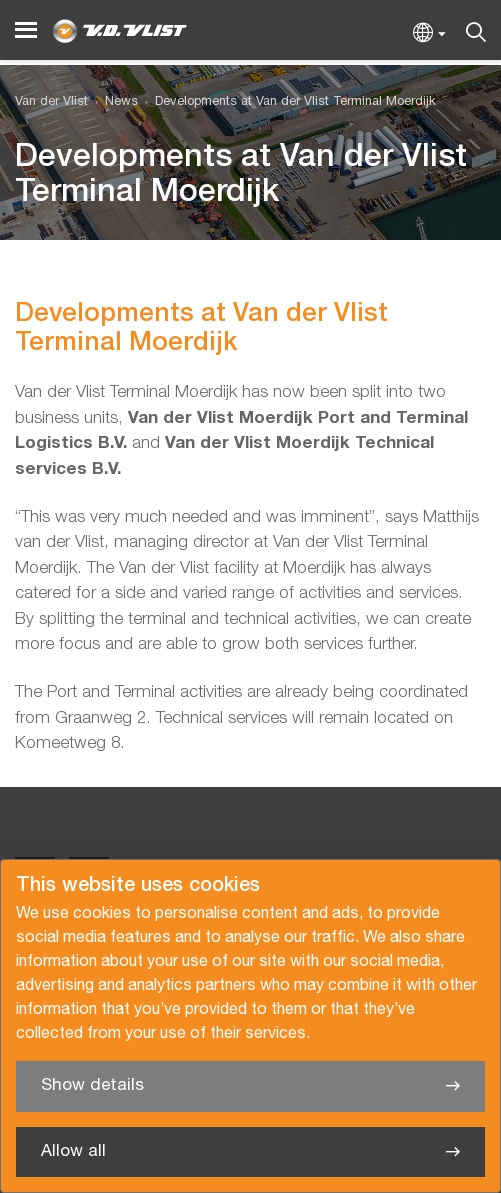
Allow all (73, 1151)
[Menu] (26, 30)
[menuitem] (113, 102)
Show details (92, 1085)
